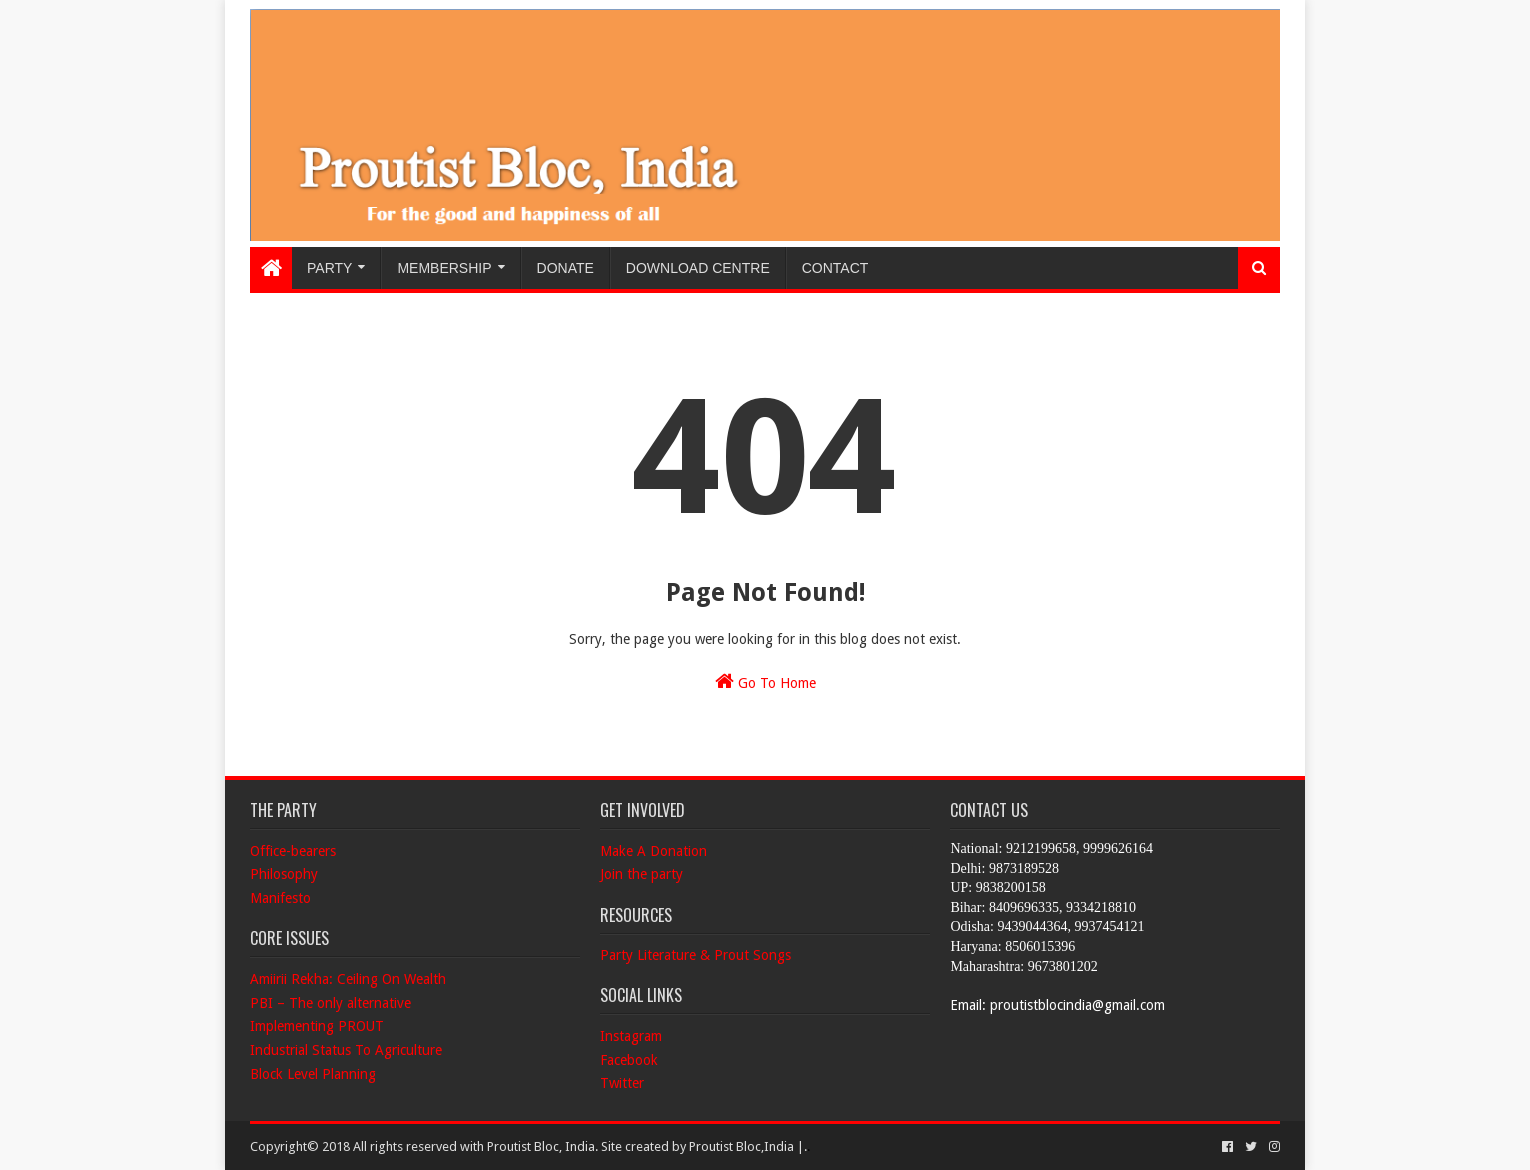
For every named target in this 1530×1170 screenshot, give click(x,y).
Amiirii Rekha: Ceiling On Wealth (348, 979)
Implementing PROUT (317, 1026)
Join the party (641, 874)
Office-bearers (293, 851)
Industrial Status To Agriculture (346, 1050)
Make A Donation (653, 851)
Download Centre (698, 268)
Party (329, 268)
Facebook (629, 1060)
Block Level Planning (313, 1074)
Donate (565, 268)
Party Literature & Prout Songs (695, 955)
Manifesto (280, 898)
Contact (835, 268)
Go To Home (765, 681)
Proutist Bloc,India (741, 1146)
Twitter (622, 1083)
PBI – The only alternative (330, 1003)
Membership (444, 268)
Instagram (631, 1036)
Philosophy (284, 874)
